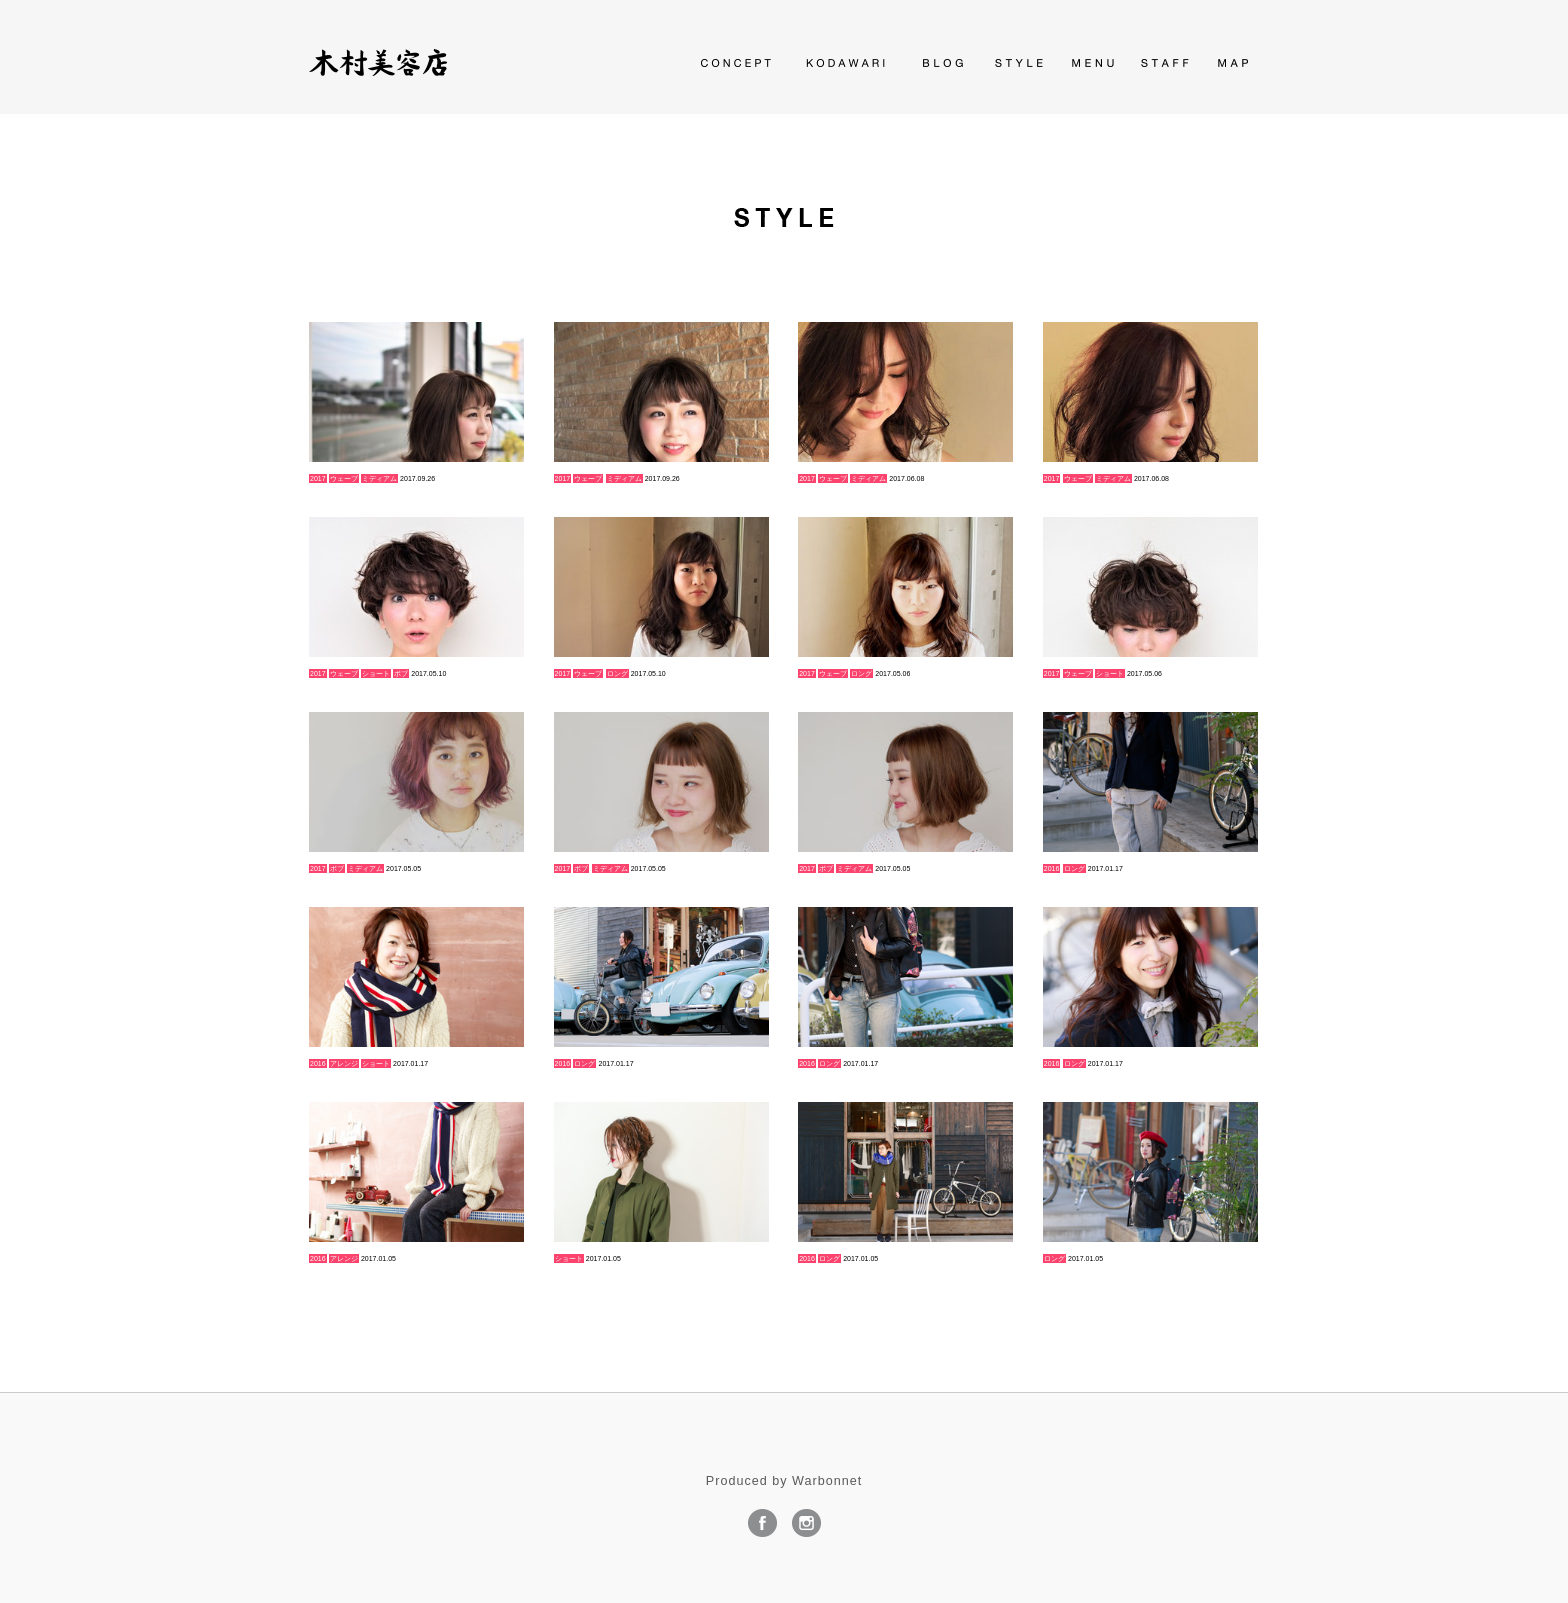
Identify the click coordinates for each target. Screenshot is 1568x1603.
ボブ (401, 673)
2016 (1052, 868)
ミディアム (379, 478)
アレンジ (344, 1063)
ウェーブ (344, 478)
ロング (617, 673)
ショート (376, 673)
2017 (318, 478)
